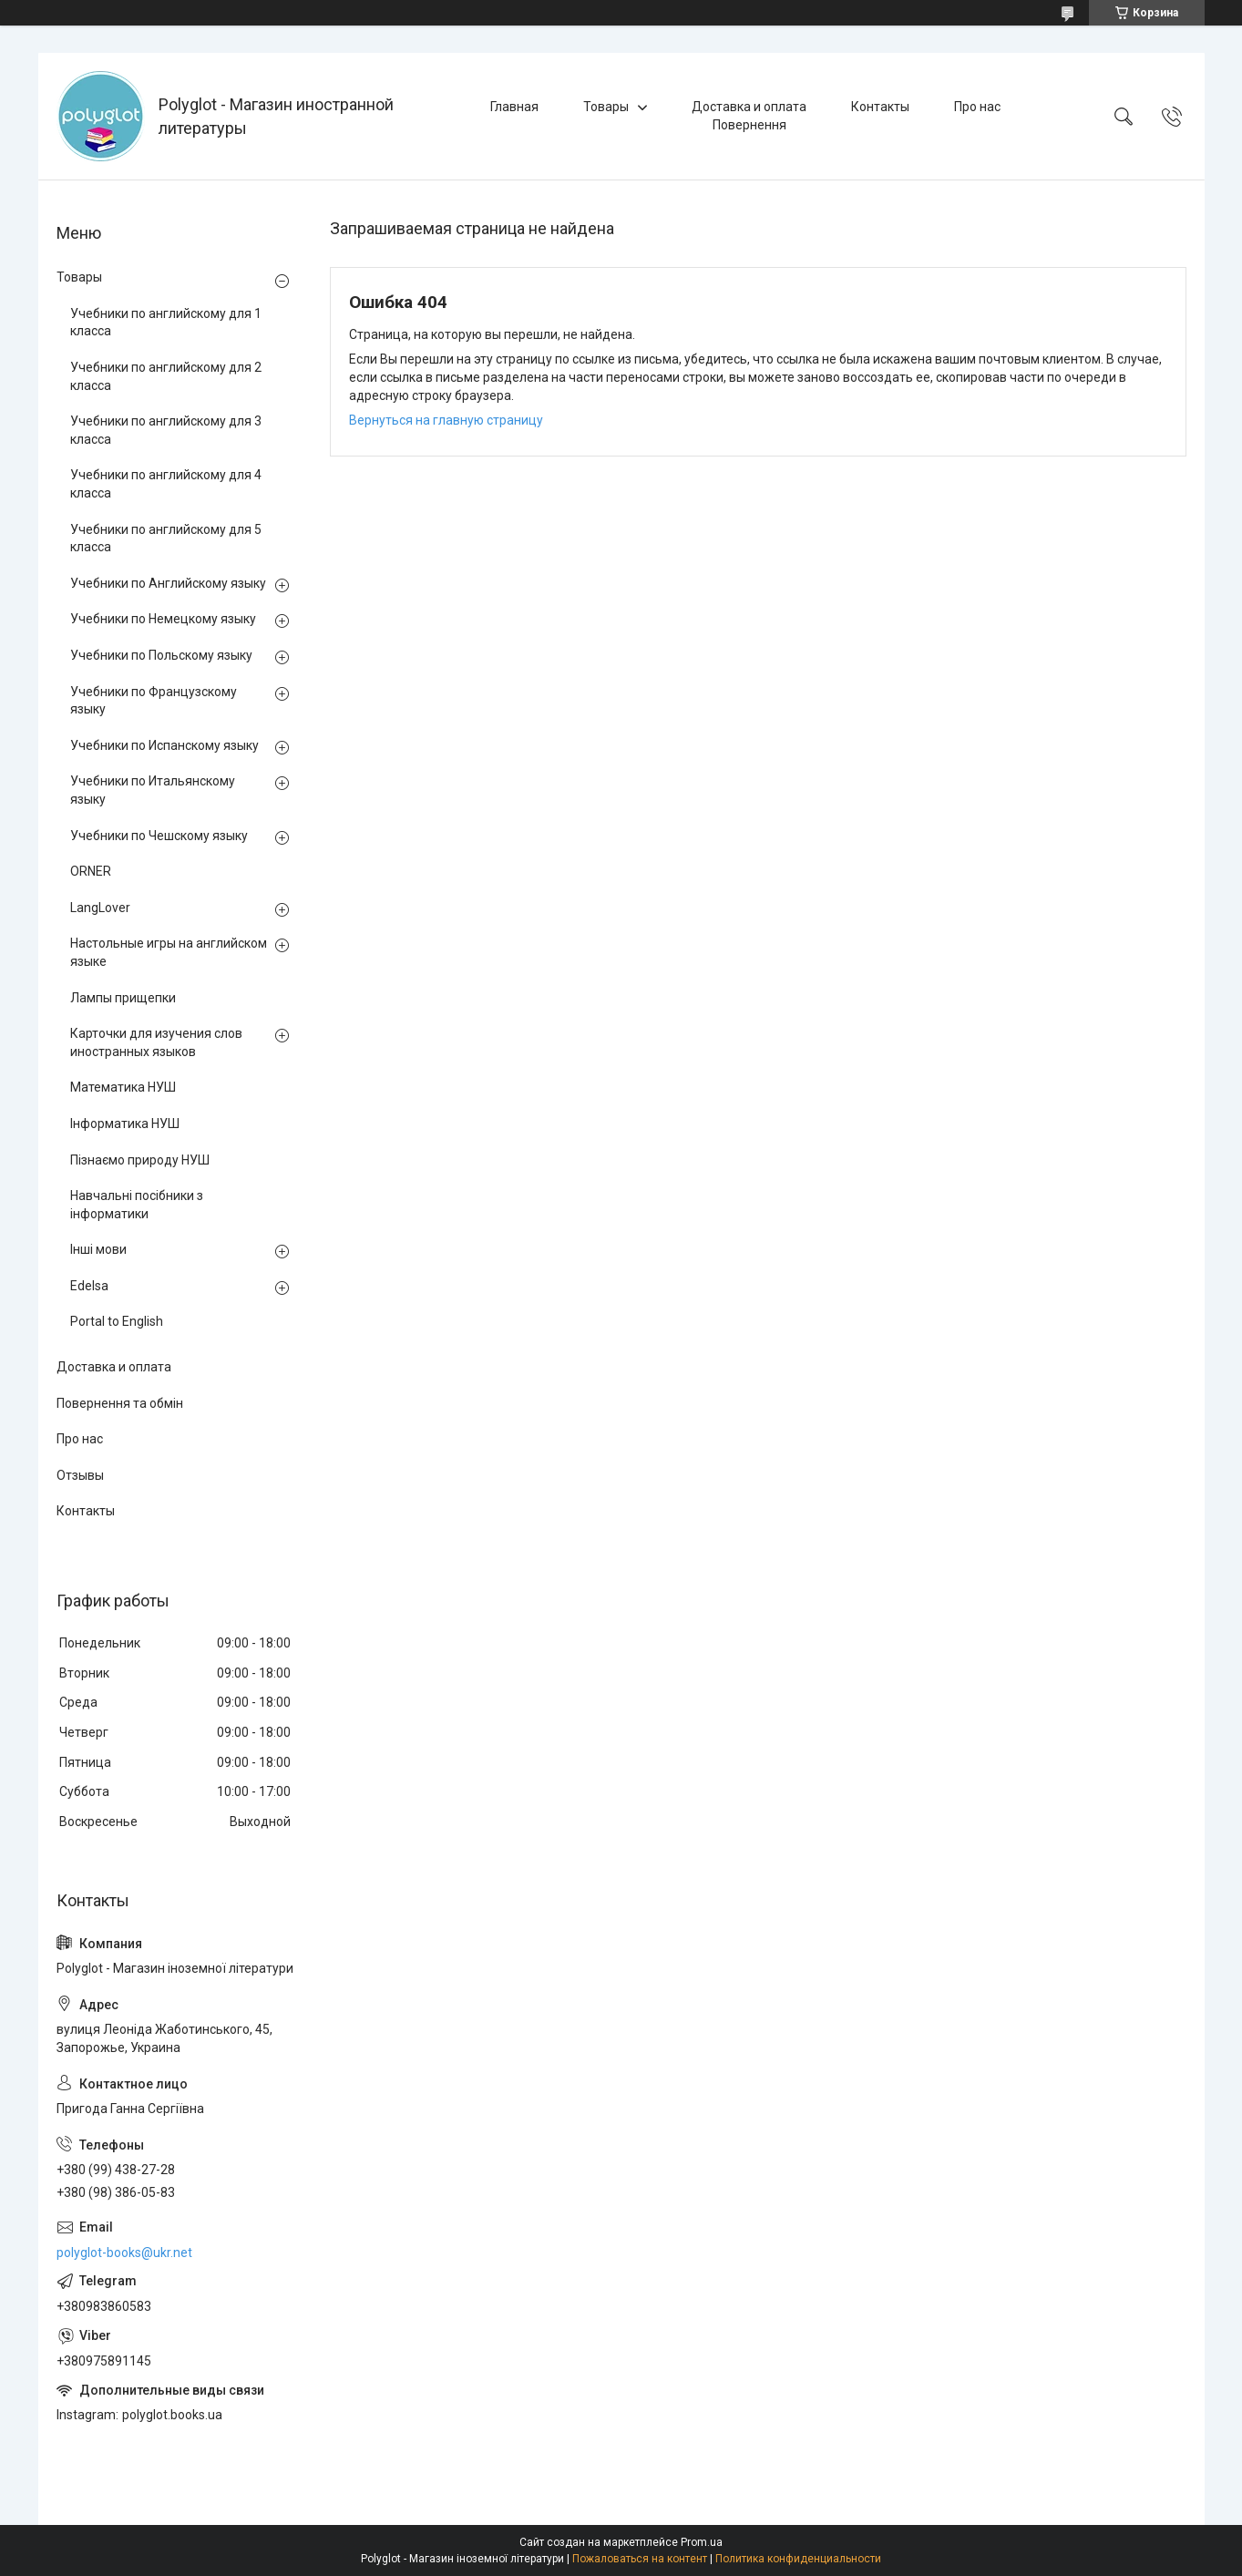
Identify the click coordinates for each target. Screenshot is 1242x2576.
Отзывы (80, 1475)
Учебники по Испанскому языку (164, 745)
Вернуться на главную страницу (446, 420)
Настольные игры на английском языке (168, 952)
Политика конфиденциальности (798, 2558)
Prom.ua (702, 2542)
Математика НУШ (123, 1087)
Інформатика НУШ (125, 1123)
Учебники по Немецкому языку (163, 618)
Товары (606, 106)
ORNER (90, 871)
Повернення (749, 125)
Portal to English (116, 1321)
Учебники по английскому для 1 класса (166, 322)
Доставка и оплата (749, 106)
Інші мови (98, 1249)
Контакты (880, 106)
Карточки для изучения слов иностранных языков (156, 1042)
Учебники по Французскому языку (153, 700)
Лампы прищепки (123, 997)
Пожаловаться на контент (639, 2558)
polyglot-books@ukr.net (124, 2252)
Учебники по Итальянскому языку (152, 790)
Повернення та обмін (119, 1403)
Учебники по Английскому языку (168, 583)
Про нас (977, 106)
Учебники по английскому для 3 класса (166, 430)
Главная (514, 106)
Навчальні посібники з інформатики (136, 1204)
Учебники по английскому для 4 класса (166, 483)
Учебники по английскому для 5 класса (166, 538)
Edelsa (89, 1285)
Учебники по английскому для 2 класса (166, 376)
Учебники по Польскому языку (161, 655)
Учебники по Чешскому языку (159, 835)
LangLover (100, 907)
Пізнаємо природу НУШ (140, 1160)
